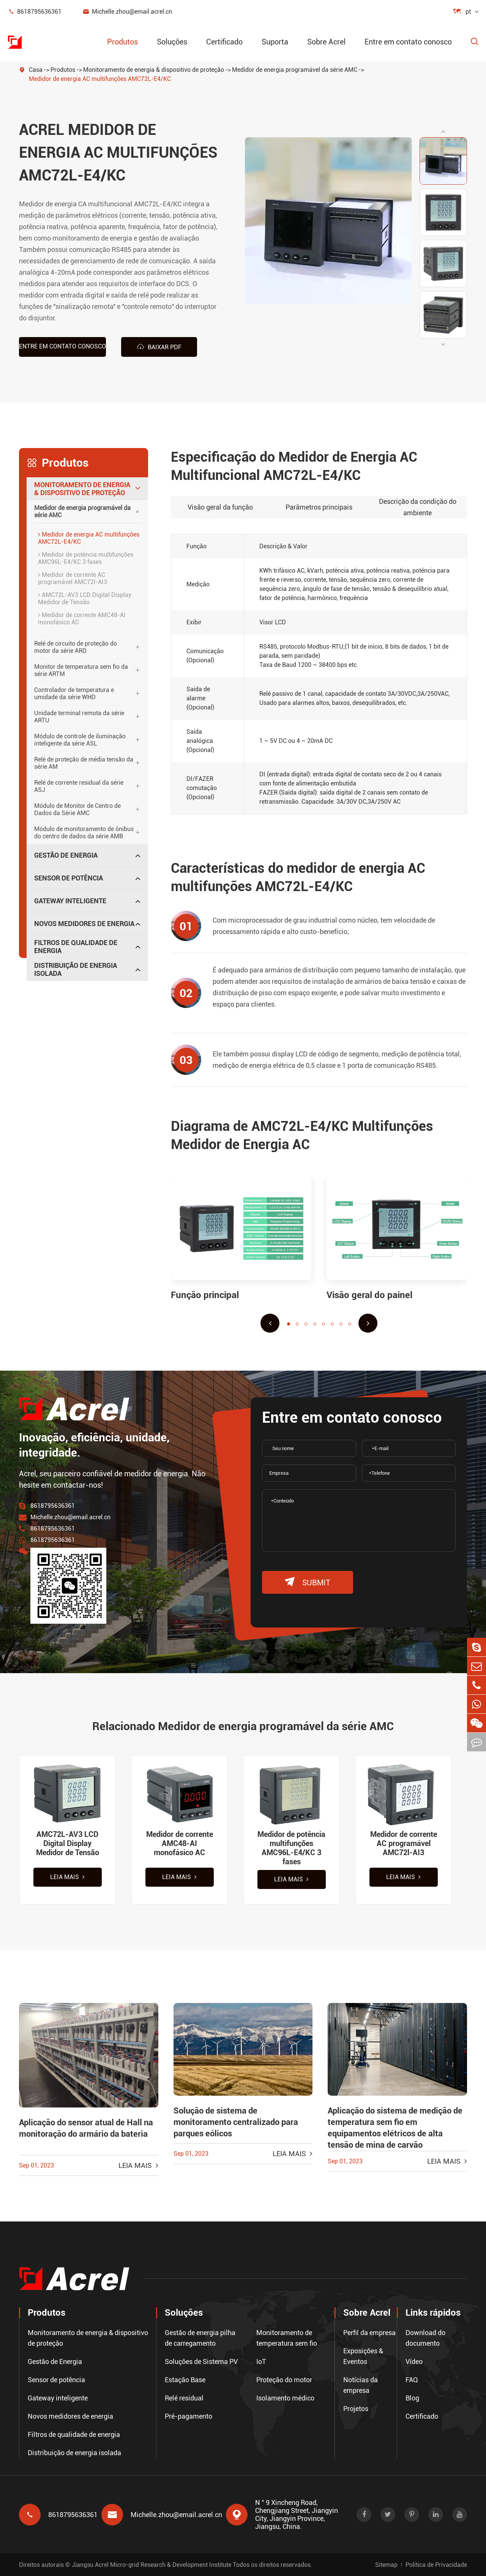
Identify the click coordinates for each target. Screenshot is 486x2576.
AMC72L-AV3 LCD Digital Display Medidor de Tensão (84, 598)
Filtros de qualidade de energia (75, 947)
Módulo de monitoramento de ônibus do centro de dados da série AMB (84, 832)
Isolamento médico (285, 2398)
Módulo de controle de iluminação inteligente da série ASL (80, 740)
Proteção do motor (284, 2380)
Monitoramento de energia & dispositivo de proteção (153, 69)
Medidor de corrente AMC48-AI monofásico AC (82, 618)
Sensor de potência (68, 878)
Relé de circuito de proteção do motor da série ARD (75, 647)
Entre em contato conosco (408, 41)
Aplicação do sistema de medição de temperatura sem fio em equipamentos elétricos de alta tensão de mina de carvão (395, 2128)
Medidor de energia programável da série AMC (294, 69)
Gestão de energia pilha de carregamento (200, 2338)
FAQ (412, 2380)
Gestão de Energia (66, 855)
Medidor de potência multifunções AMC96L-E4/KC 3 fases (85, 558)
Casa (36, 69)
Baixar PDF (159, 346)
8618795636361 (35, 12)
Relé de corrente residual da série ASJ (78, 786)
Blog (412, 2398)
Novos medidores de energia (84, 924)
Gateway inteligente (70, 901)
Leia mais (67, 1877)
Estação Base (185, 2380)
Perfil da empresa (369, 2333)
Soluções (172, 41)
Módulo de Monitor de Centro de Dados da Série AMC (77, 809)
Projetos (355, 2409)
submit (307, 1582)
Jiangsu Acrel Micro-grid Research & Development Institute (151, 2564)
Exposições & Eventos (363, 2356)
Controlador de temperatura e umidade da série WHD (74, 693)
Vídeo (414, 2361)
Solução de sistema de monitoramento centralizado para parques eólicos (236, 2122)
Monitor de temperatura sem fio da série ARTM (81, 670)
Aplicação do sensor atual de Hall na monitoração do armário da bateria (86, 2128)
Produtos (122, 41)
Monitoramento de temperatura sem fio (286, 2338)
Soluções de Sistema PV (201, 2361)
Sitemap (386, 2564)
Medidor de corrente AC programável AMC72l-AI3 (72, 578)
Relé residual (184, 2398)
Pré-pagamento (188, 2416)
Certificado (224, 41)
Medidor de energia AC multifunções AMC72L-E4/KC (100, 78)
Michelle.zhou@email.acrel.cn (127, 12)
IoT (261, 2361)
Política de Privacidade (436, 2564)
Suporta (275, 41)
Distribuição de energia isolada (75, 969)
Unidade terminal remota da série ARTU (79, 716)
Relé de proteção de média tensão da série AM (83, 763)
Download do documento (425, 2338)
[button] (443, 131)
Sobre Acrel (326, 41)
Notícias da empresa (360, 2385)
